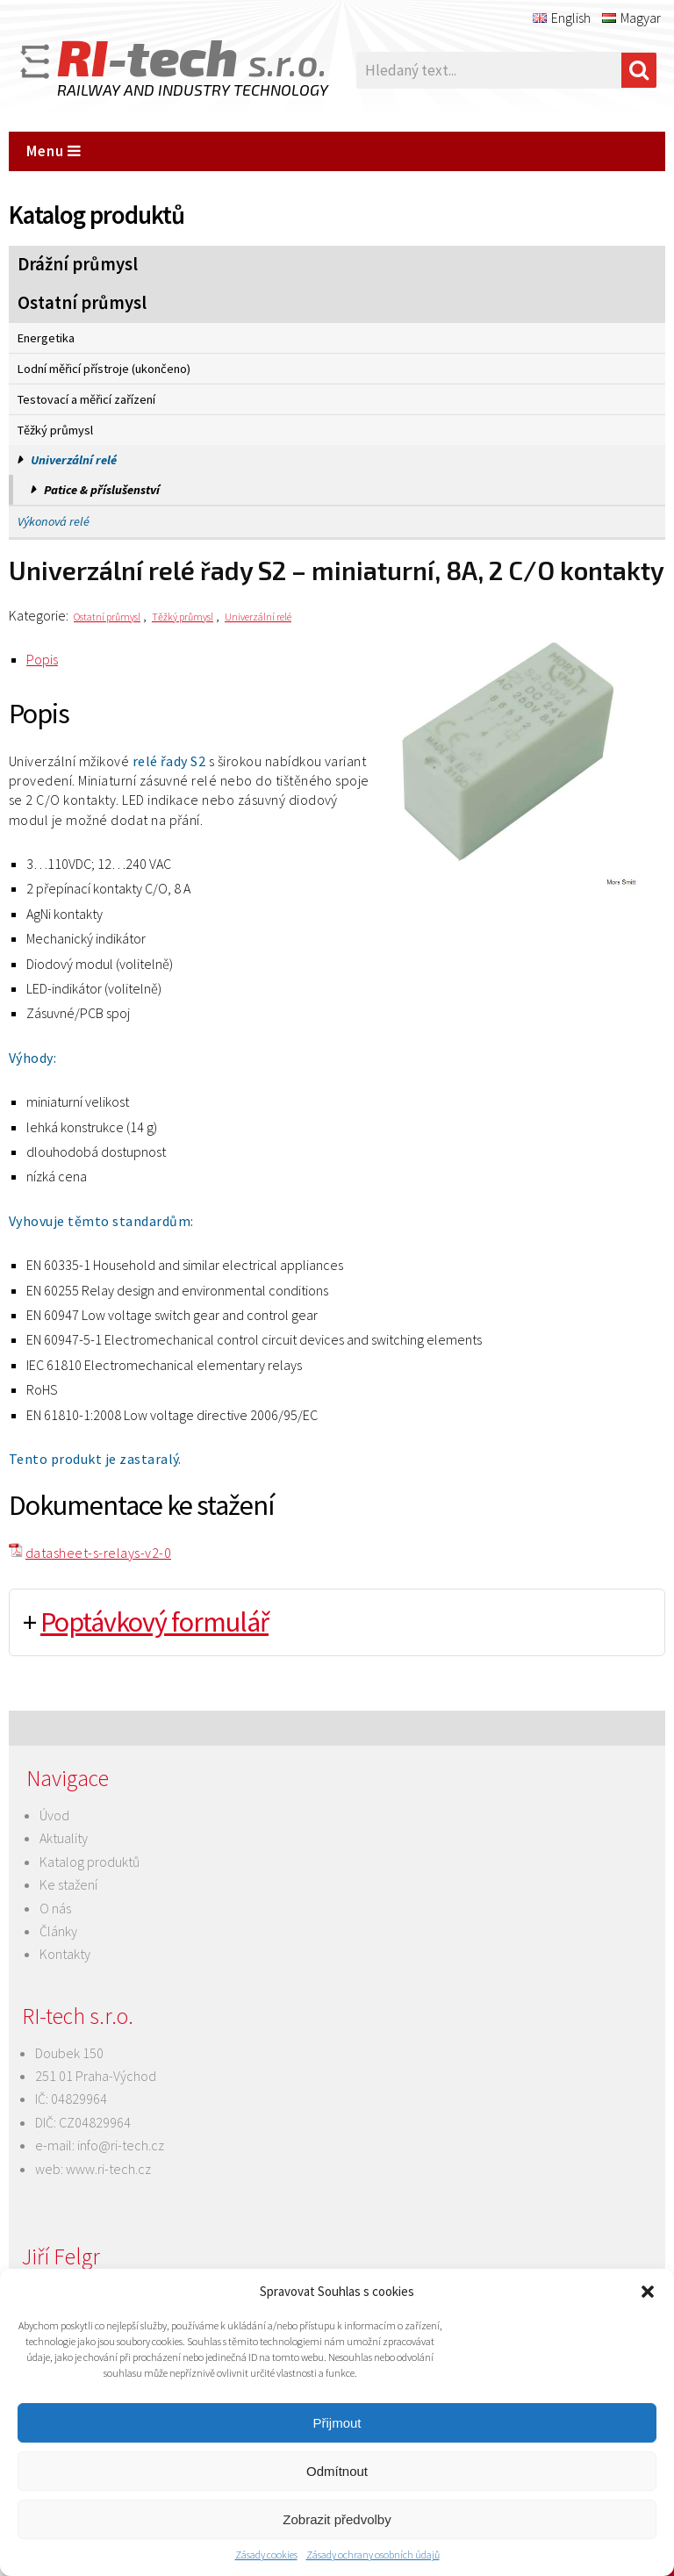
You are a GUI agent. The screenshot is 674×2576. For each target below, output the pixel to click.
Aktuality (63, 1838)
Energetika (46, 338)
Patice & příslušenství (102, 490)
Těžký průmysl (55, 430)
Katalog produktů (89, 1861)
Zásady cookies (266, 2554)
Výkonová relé (54, 521)
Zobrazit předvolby (337, 2519)
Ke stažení (68, 1884)
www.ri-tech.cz (108, 2169)
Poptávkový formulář (154, 1622)
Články (58, 1931)
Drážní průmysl (78, 264)
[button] (647, 2291)
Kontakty (64, 1953)
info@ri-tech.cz (120, 2145)
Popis (42, 659)
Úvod (54, 1815)
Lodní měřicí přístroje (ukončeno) (104, 369)
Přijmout (336, 2422)
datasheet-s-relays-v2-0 (98, 1552)
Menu (54, 151)
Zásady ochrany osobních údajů (373, 2554)
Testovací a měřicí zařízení (86, 399)
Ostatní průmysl (82, 302)
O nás (55, 1908)
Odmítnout (337, 2471)
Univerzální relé (74, 460)
